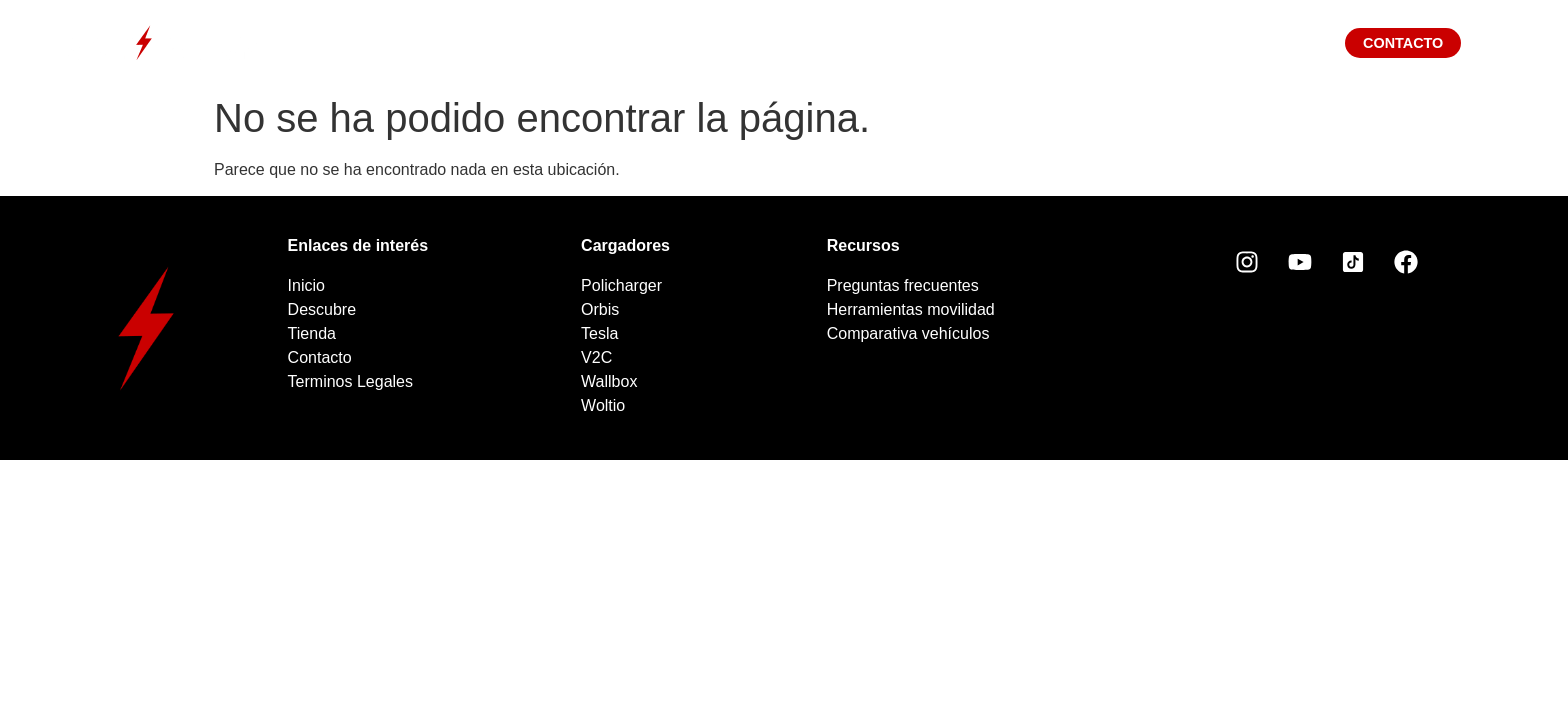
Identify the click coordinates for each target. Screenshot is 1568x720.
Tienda (894, 42)
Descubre (572, 42)
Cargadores (739, 42)
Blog (1016, 42)
